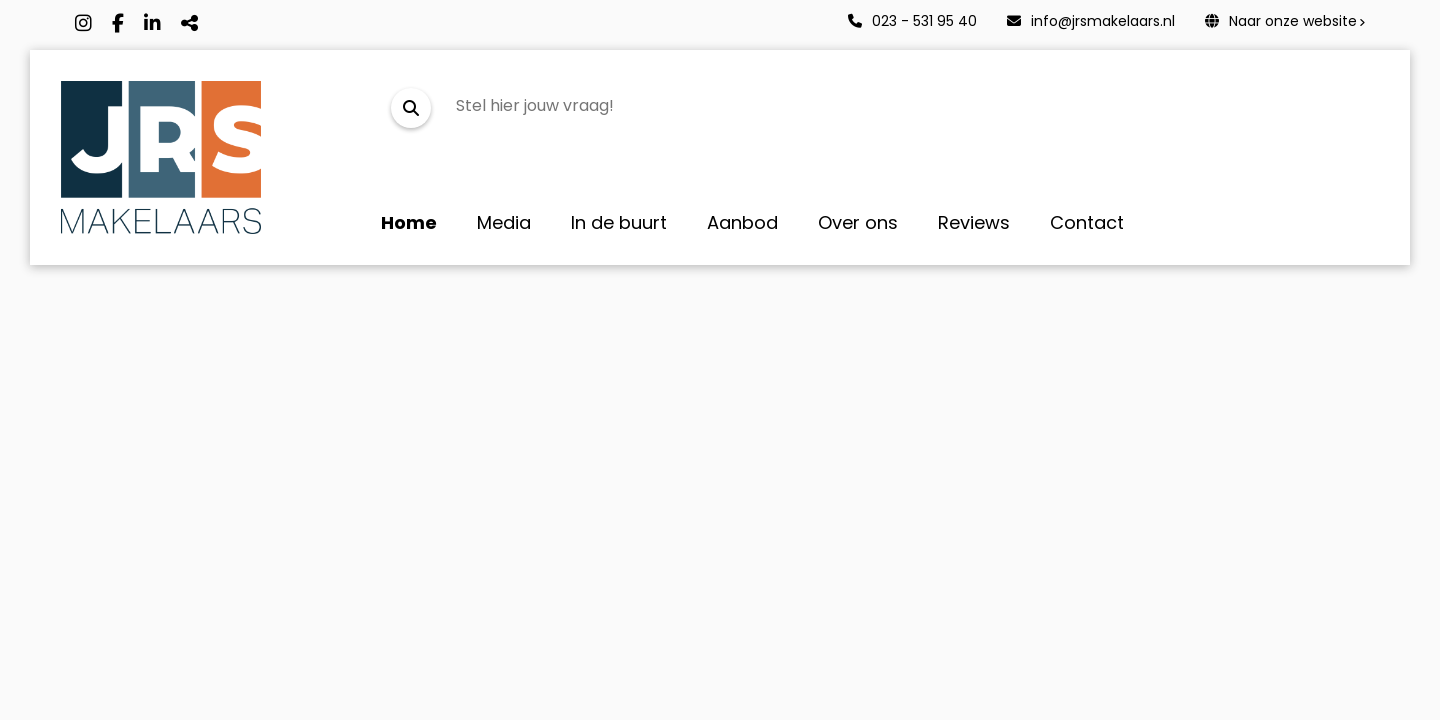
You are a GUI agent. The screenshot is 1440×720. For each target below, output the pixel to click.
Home (409, 222)
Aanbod (742, 222)
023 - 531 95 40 (912, 21)
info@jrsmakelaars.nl (1091, 21)
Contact (1087, 222)
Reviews (974, 222)
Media (504, 222)
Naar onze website (1281, 21)
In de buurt (619, 222)
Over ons (858, 222)
